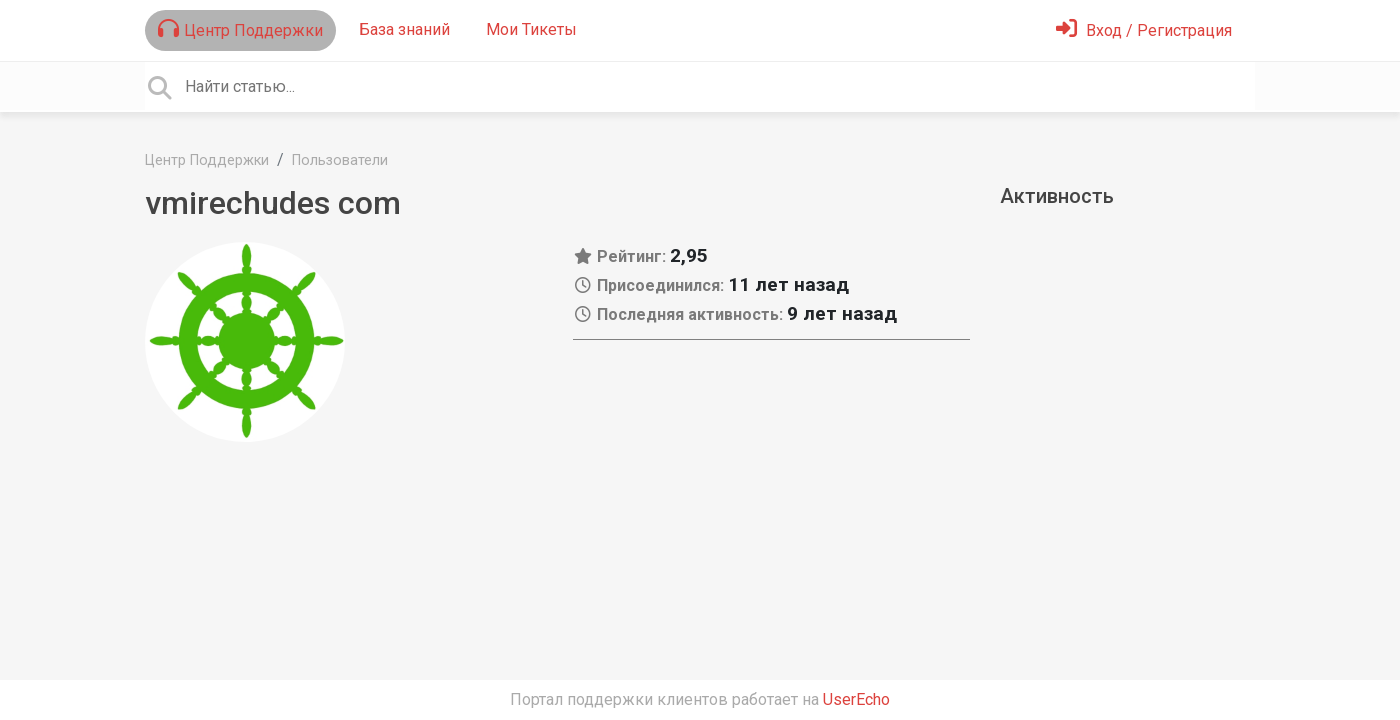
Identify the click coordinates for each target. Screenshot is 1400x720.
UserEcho (856, 699)
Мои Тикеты (531, 29)
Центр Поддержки (240, 29)
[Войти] (1144, 30)
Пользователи (340, 160)
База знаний (404, 29)
